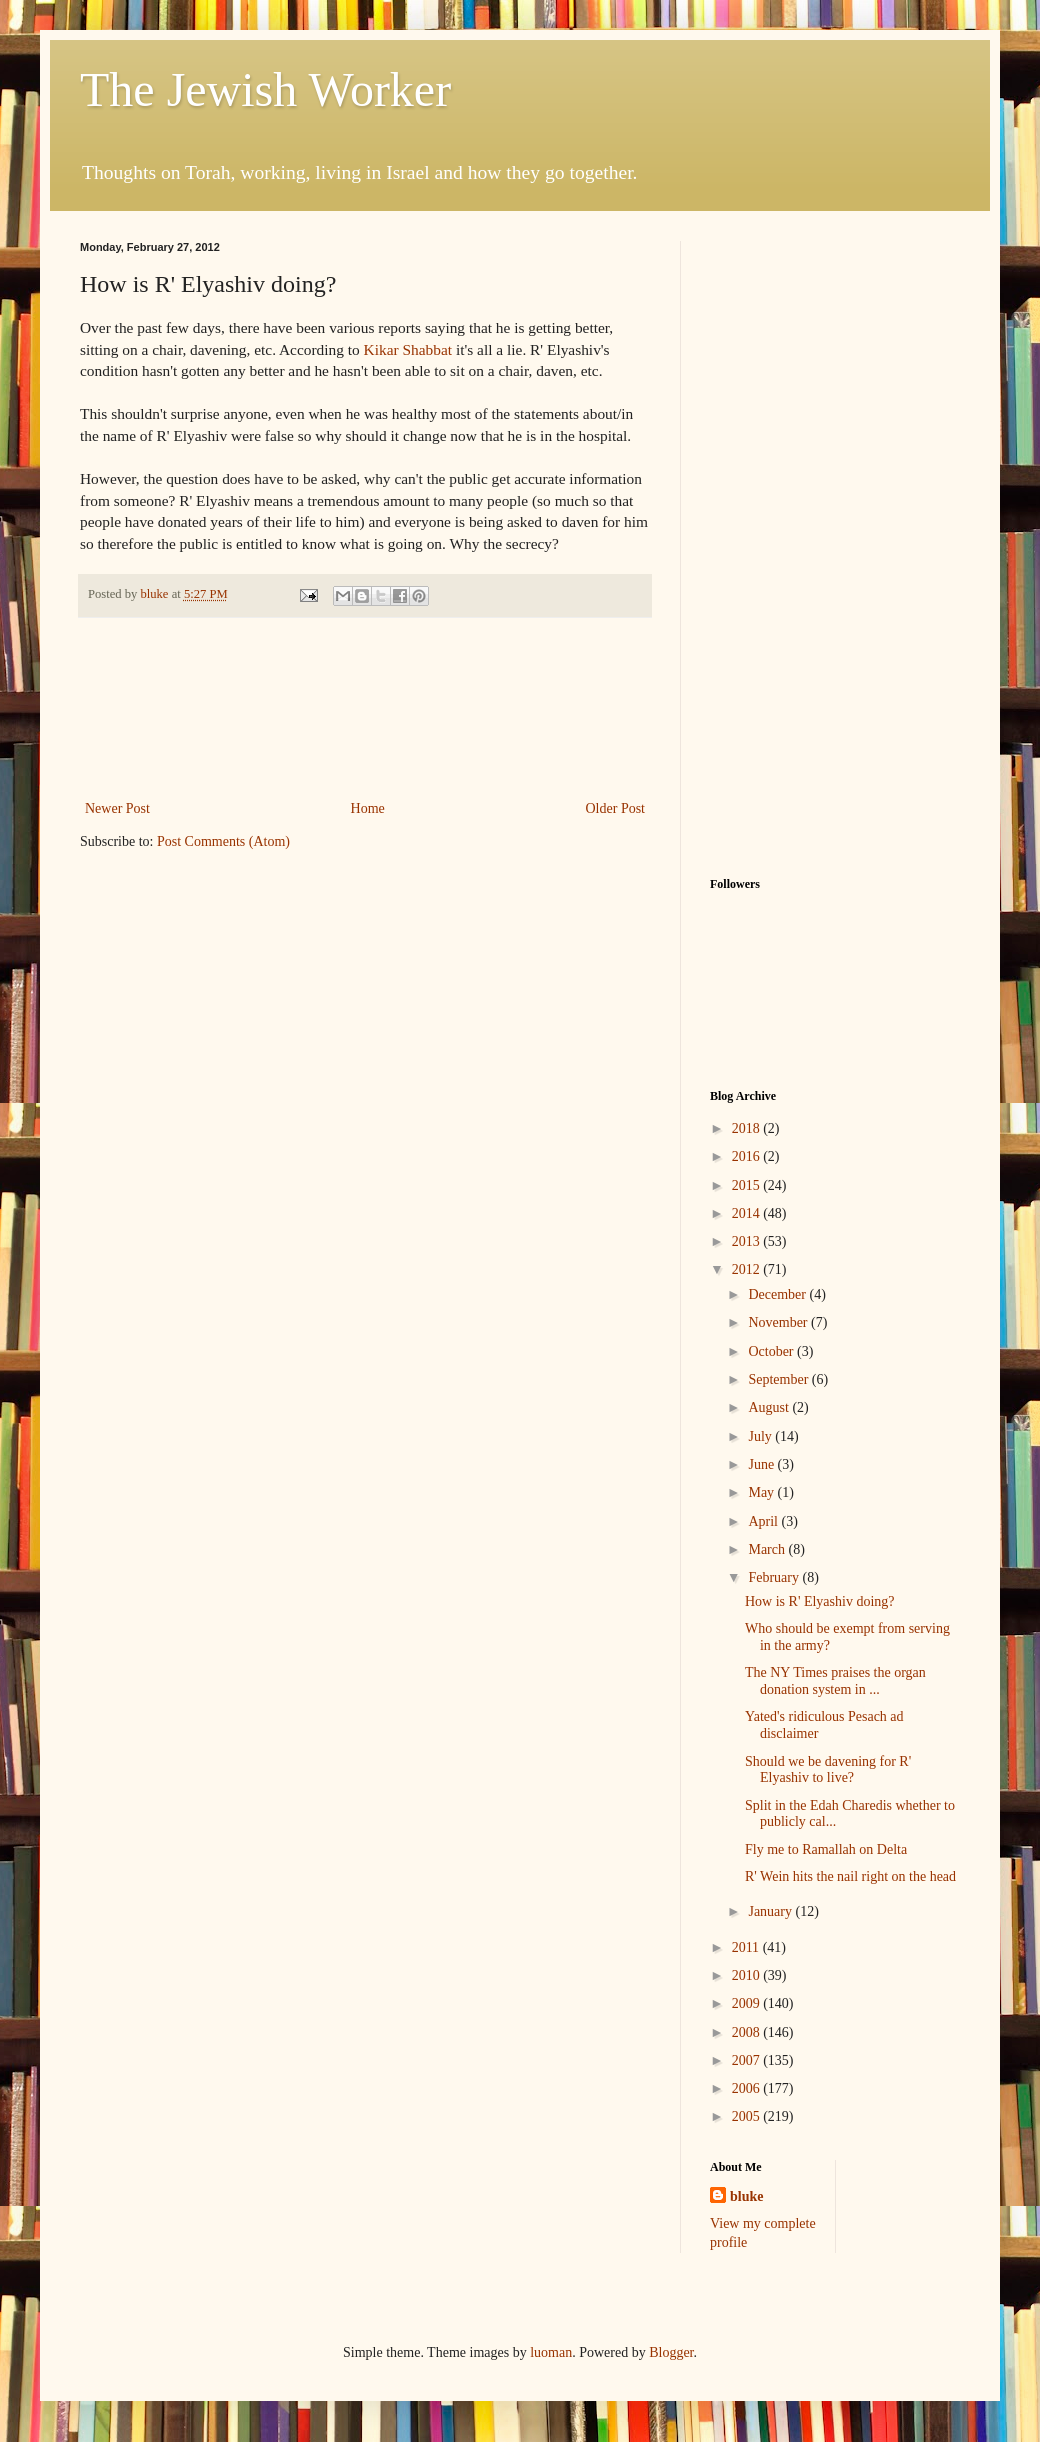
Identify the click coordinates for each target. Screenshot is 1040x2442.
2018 (748, 1128)
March (768, 1549)
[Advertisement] (365, 708)
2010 (748, 1975)
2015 (748, 1185)
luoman (551, 2352)
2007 (748, 2060)
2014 (748, 1213)
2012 (748, 1269)
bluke (746, 2196)
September (779, 1379)
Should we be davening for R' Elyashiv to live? (828, 1770)
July (761, 1436)
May (762, 1492)
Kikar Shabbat (408, 349)
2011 (747, 1947)
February (775, 1577)
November (779, 1322)
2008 (748, 2032)
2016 (748, 1156)
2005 (748, 2116)
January (771, 1911)
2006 (748, 2088)
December (778, 1294)
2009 (748, 2003)
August (770, 1407)
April (764, 1521)
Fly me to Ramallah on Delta (826, 1849)
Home (368, 808)
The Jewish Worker (265, 89)
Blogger (671, 2352)
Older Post (616, 808)
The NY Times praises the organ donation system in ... (835, 1681)
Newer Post (117, 808)
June (762, 1464)
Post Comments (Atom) (223, 841)
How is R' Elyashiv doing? (820, 1601)
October (772, 1351)
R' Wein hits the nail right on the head (850, 1876)
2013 (748, 1241)
